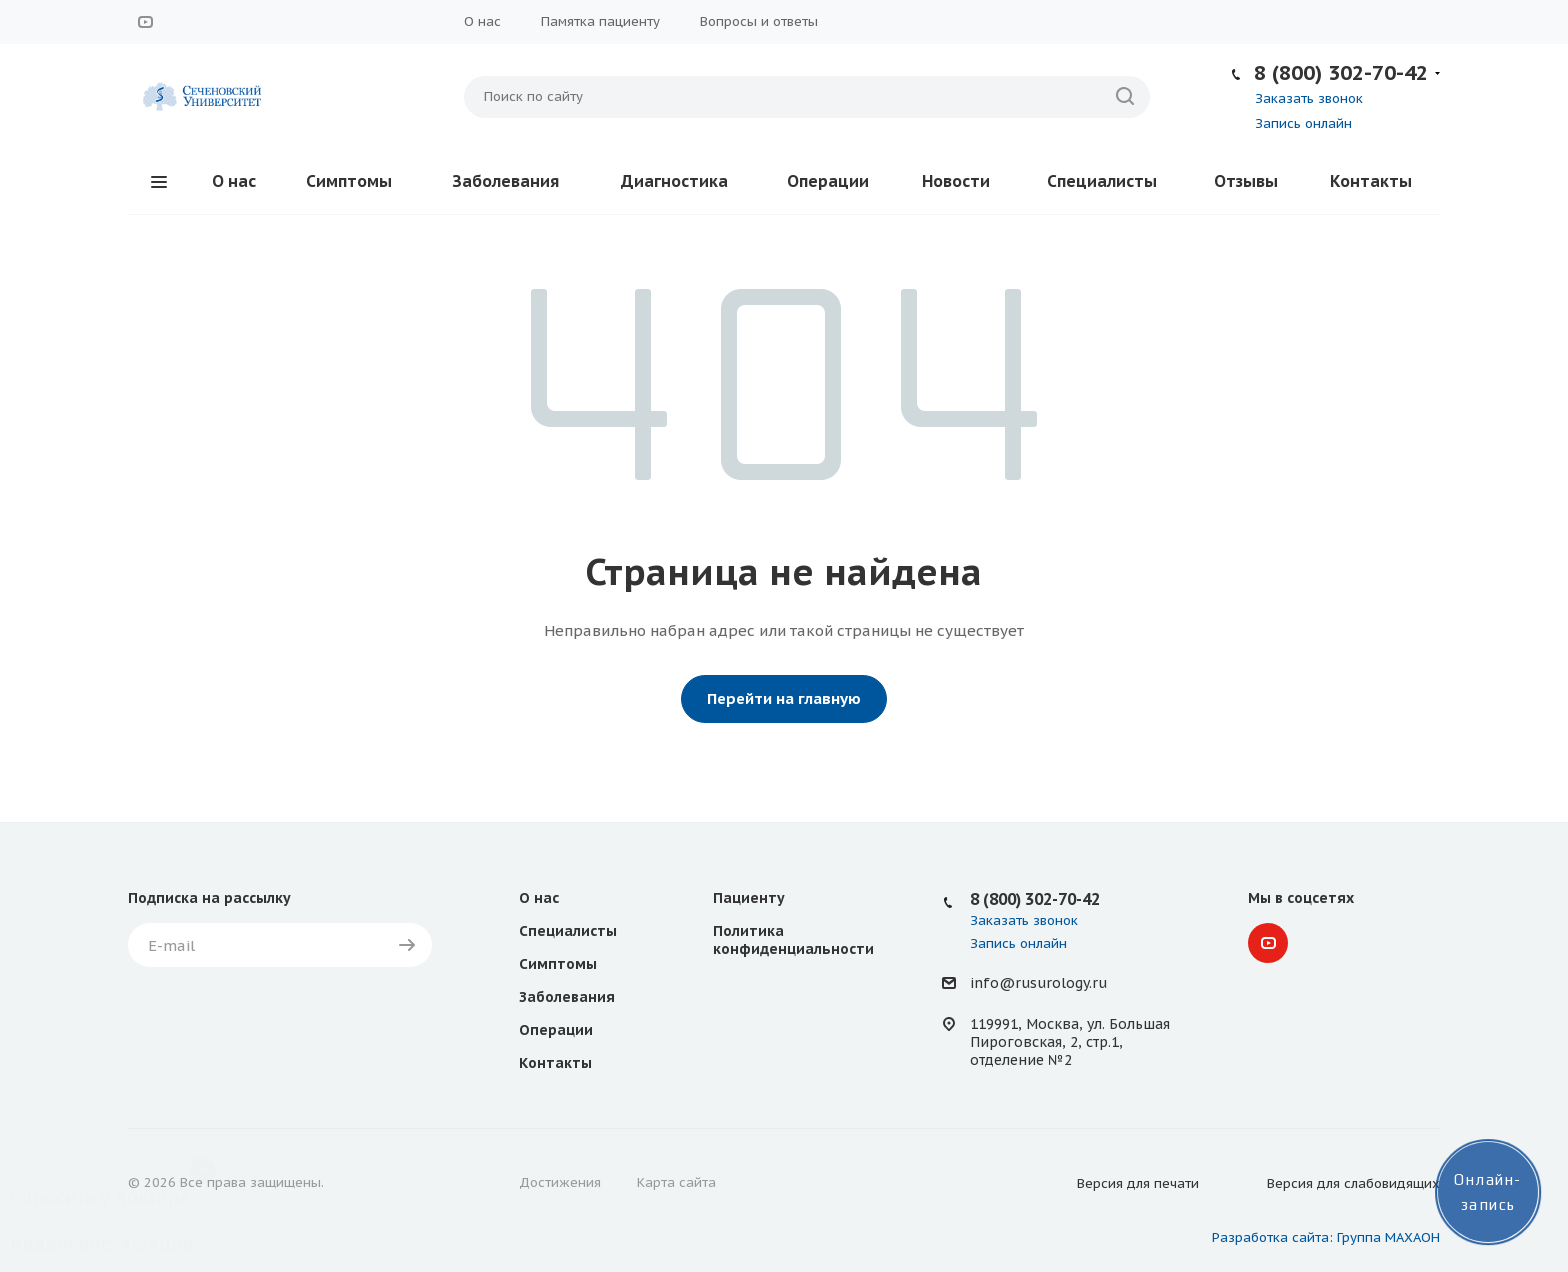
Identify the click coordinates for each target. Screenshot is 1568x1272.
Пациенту (749, 898)
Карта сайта (676, 1182)
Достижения (560, 1182)
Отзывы (1246, 181)
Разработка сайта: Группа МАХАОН (1326, 1237)
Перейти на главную (784, 698)
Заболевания (505, 181)
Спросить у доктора (100, 1197)
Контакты (1371, 181)
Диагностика (674, 181)
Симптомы (349, 181)
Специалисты (1102, 181)
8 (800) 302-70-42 (1341, 72)
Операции (828, 181)
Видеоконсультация (101, 1243)
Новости (956, 181)
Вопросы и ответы (759, 21)
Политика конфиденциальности (793, 940)
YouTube (145, 22)
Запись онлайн (1303, 123)
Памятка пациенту (600, 21)
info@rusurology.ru (1038, 983)
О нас (482, 21)
